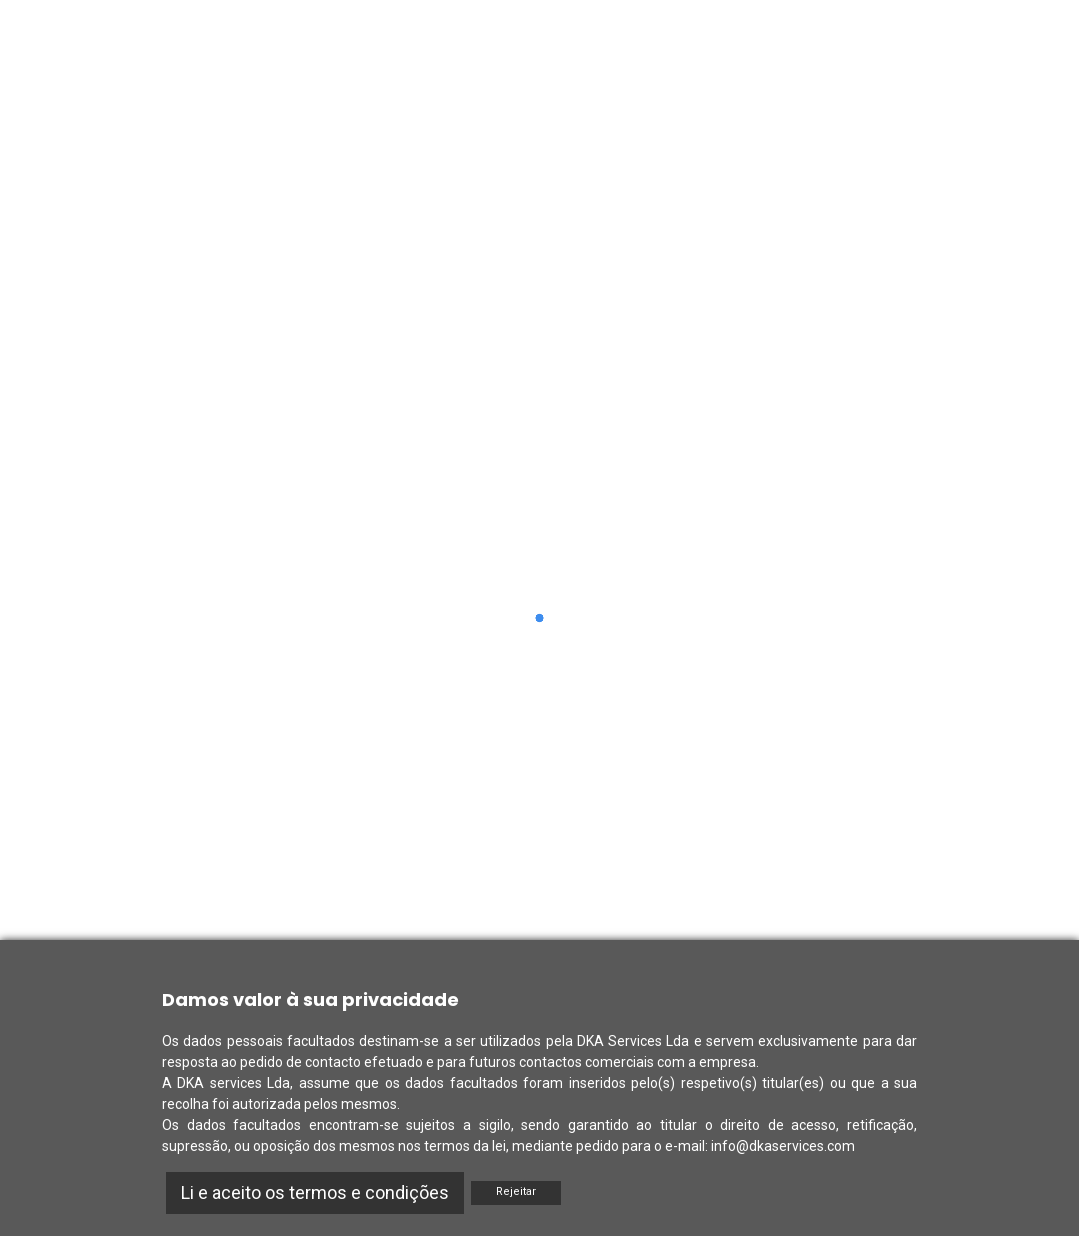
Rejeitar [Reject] (516, 1191)
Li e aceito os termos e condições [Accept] (315, 1192)
